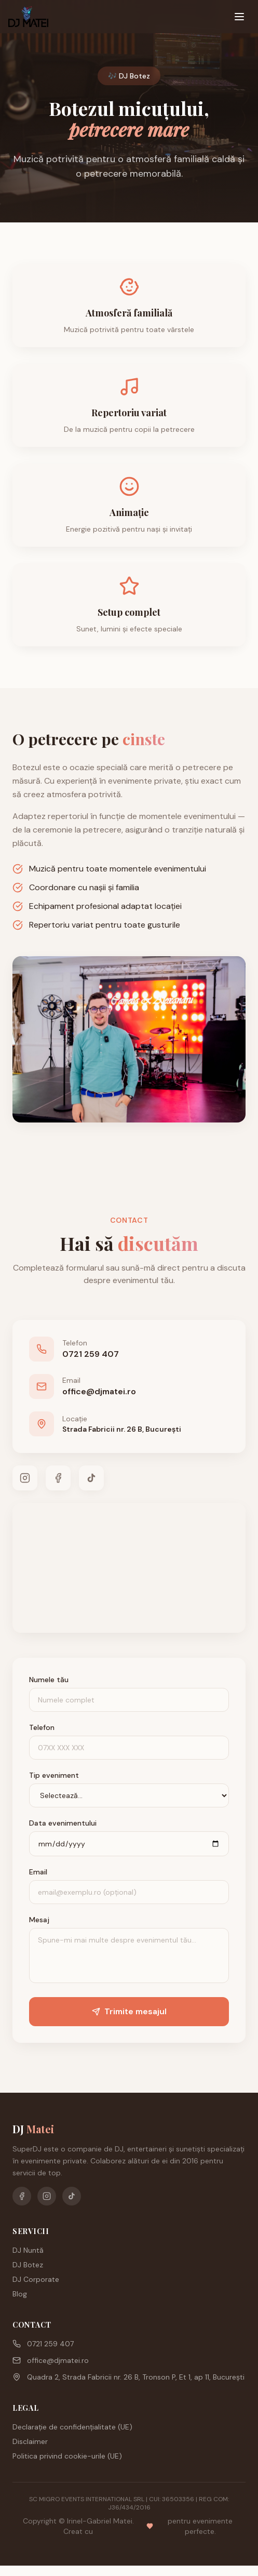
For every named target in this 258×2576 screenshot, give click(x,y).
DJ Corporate (35, 2279)
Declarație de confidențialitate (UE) (72, 2427)
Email (38, 1872)
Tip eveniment (54, 1775)
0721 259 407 (43, 2343)
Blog (19, 2293)
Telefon (42, 1727)
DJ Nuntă (28, 2250)
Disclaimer (30, 2441)
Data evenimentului (63, 1823)
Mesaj (39, 1919)
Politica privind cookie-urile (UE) (67, 2456)
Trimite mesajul (129, 2011)
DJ (33, 2129)
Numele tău (49, 1679)
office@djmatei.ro (50, 2360)
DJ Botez (27, 2264)
